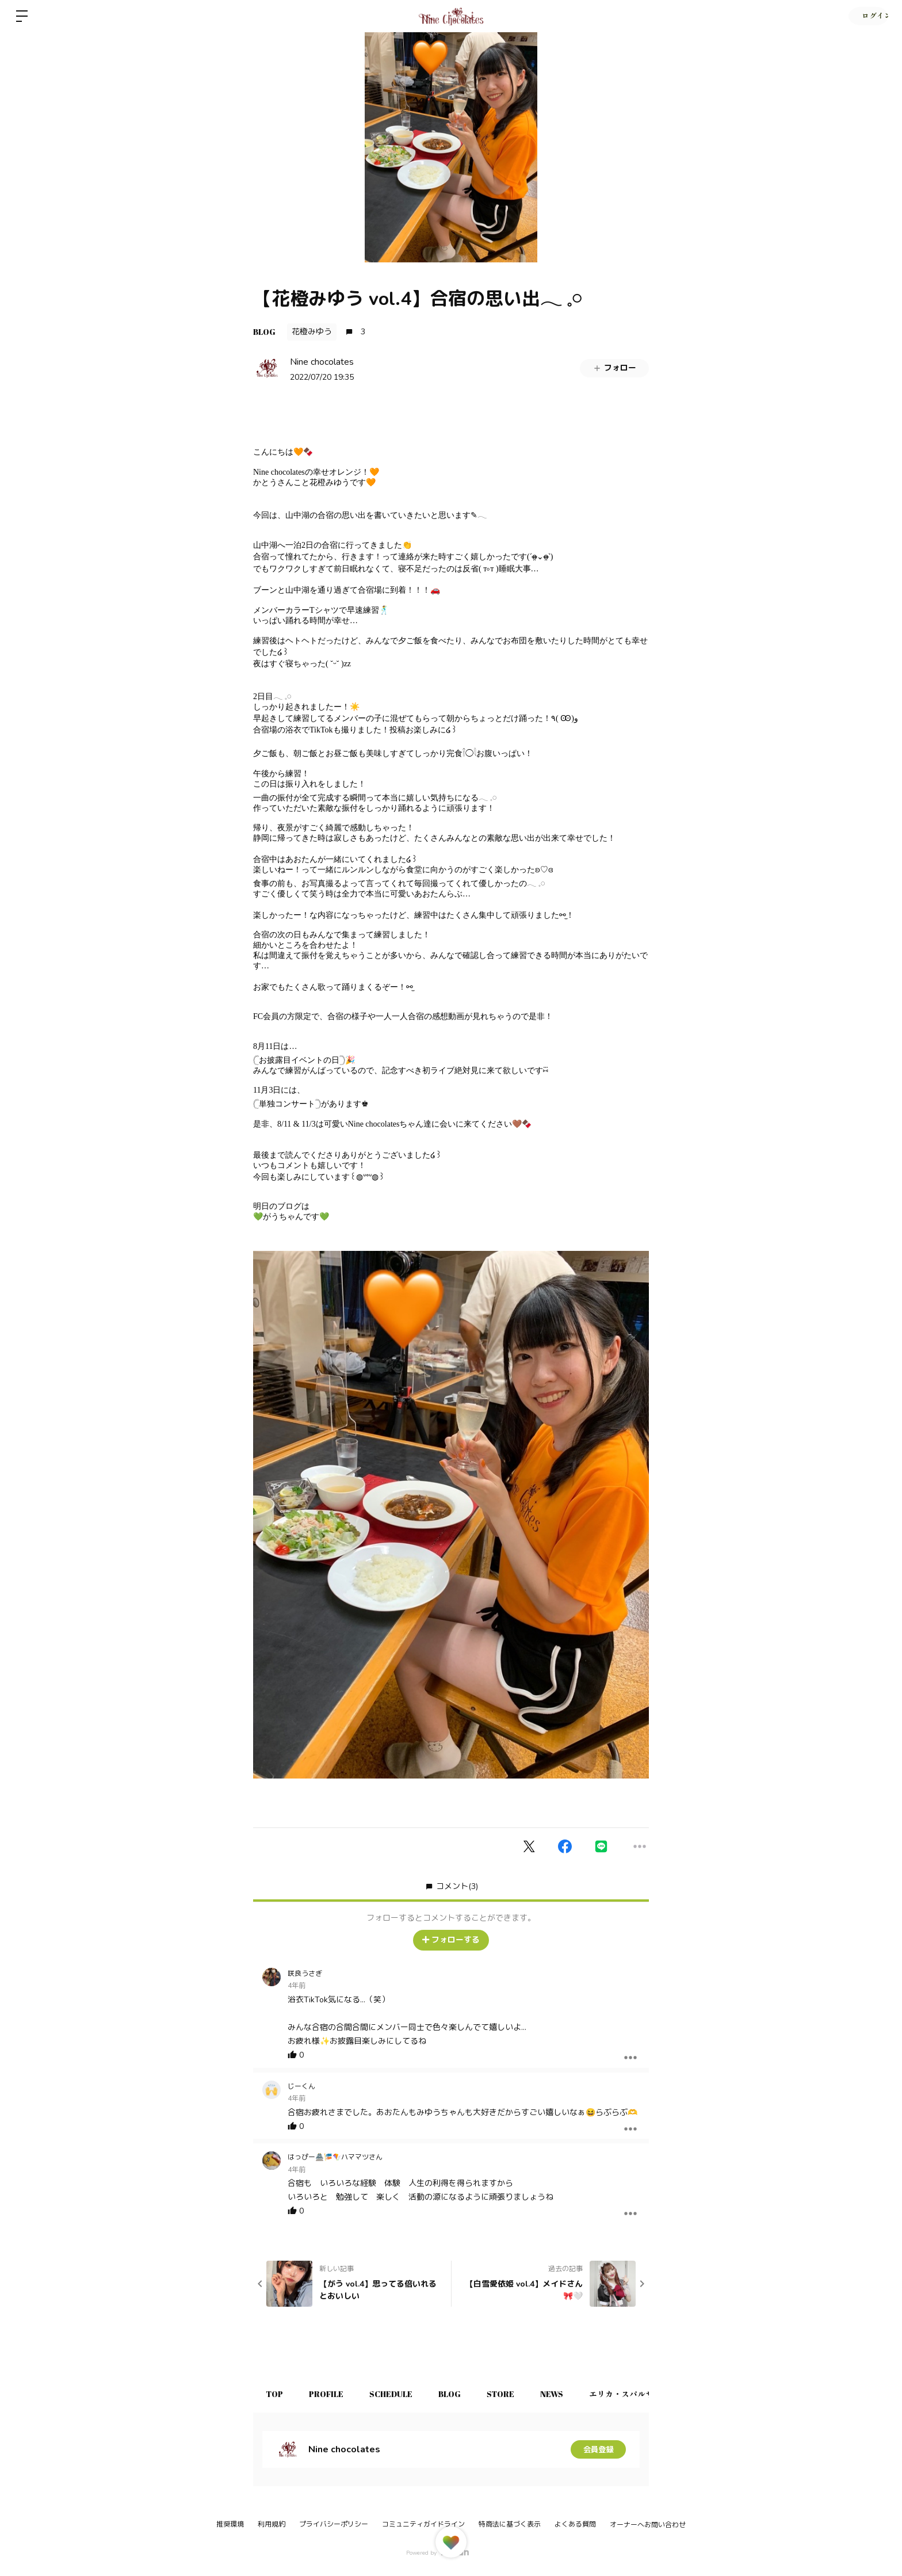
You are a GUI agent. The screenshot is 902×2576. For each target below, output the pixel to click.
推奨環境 (230, 2524)
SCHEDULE (398, 2393)
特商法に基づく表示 (510, 2524)
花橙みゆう (312, 331)
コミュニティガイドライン (423, 2524)
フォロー (614, 367)
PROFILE (331, 2393)
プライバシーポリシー (333, 2524)
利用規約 (271, 2524)
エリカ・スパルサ (640, 2393)
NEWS (567, 2393)
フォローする (451, 1939)
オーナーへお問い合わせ (648, 2524)
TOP (276, 2393)
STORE (514, 2393)
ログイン (867, 16)
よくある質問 (575, 2524)
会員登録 (598, 2449)
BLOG (264, 331)
